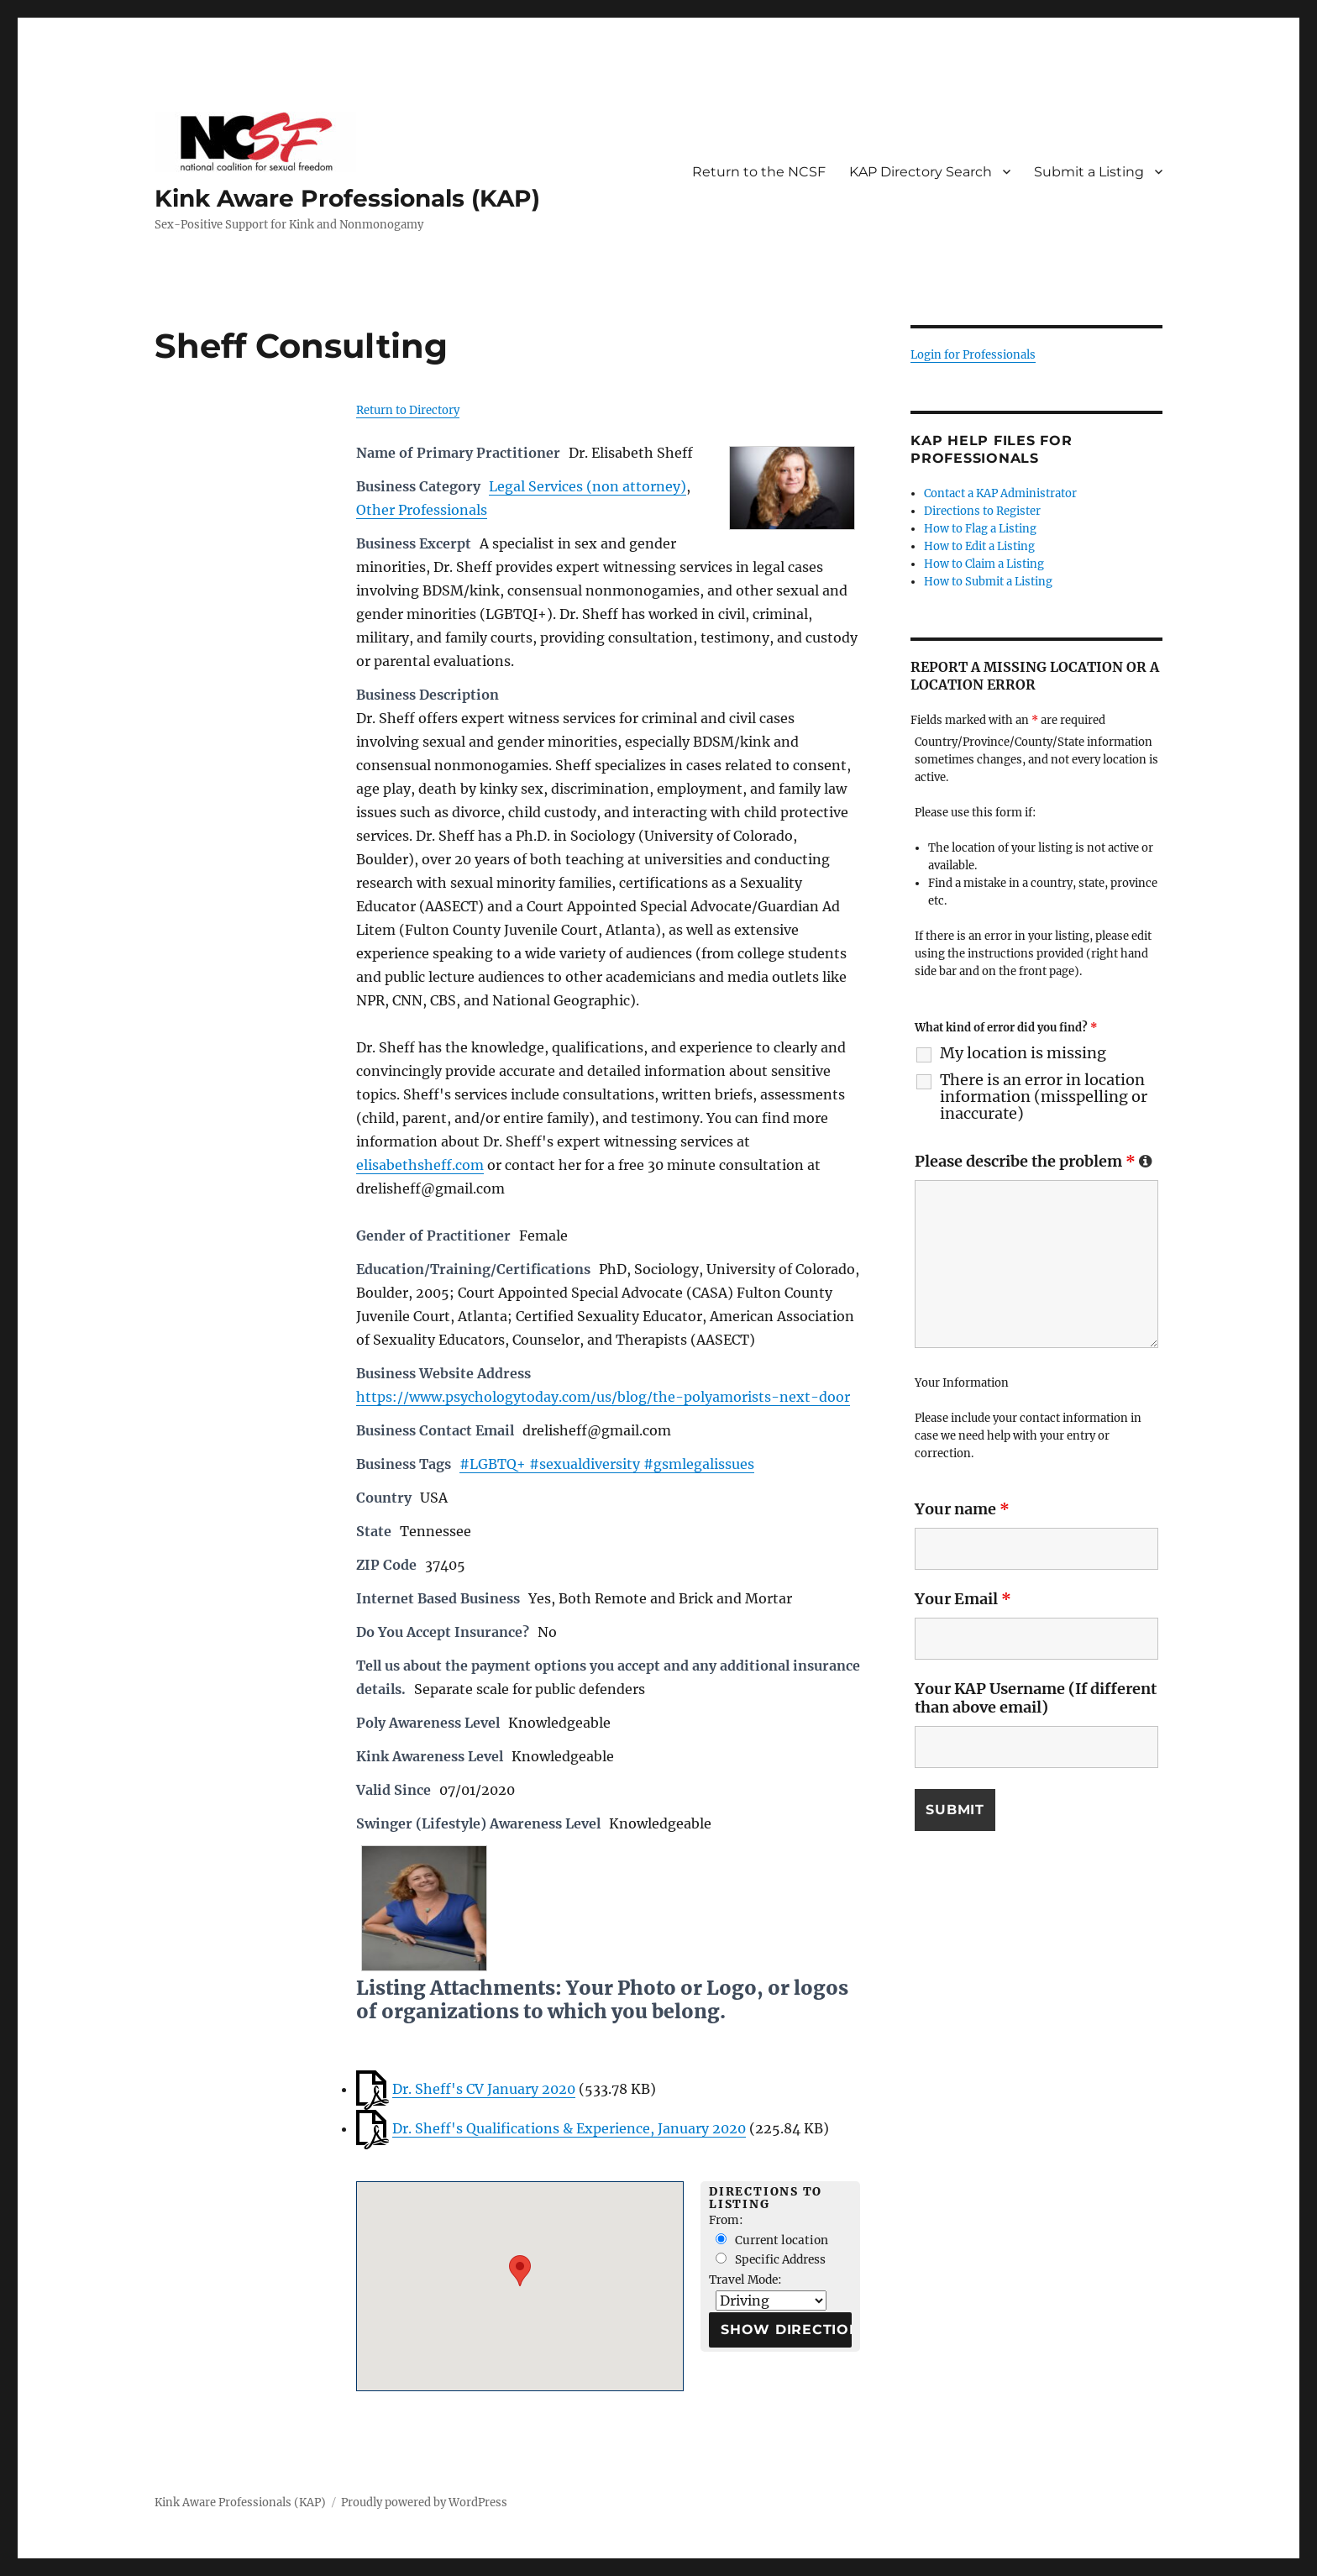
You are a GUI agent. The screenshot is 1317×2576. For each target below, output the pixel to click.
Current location (772, 2240)
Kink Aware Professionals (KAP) (347, 198)
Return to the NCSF (759, 172)
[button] (520, 2270)
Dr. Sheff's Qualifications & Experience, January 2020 (569, 2128)
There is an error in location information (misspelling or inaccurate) (1043, 1097)
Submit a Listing (1089, 172)
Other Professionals (421, 509)
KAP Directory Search (920, 172)
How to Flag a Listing (980, 529)
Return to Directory (407, 410)
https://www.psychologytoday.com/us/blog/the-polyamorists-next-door (603, 1396)
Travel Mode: (745, 2280)
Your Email (963, 1598)
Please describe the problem (1033, 1161)
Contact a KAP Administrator (1000, 493)
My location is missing (1023, 1053)
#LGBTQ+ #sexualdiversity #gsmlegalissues (606, 1464)
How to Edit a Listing (979, 546)
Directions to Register (982, 511)
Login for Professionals (973, 355)
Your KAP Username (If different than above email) (1036, 1698)
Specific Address (771, 2260)
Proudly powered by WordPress (424, 2502)
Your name (962, 1509)
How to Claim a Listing (984, 564)
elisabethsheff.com (420, 1165)
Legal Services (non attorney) (587, 486)
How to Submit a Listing (988, 581)
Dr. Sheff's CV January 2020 (483, 2088)
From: (726, 2220)
